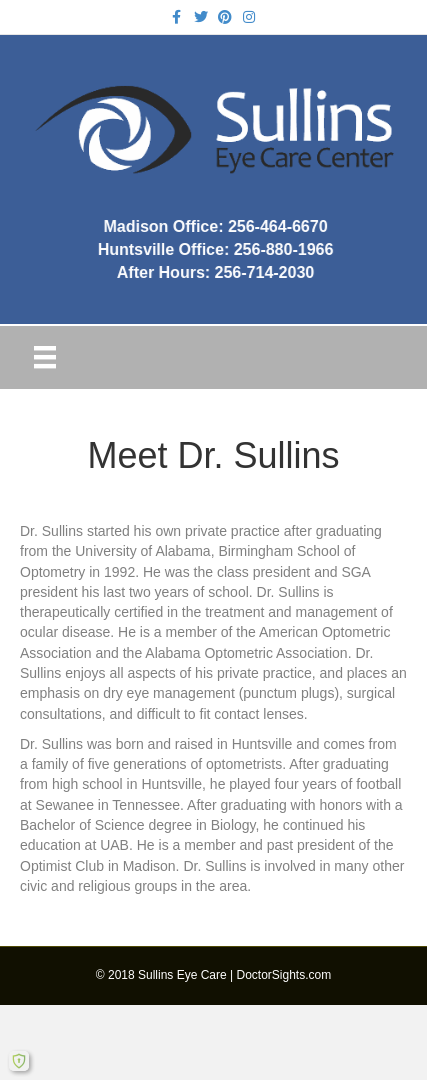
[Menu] (45, 357)
